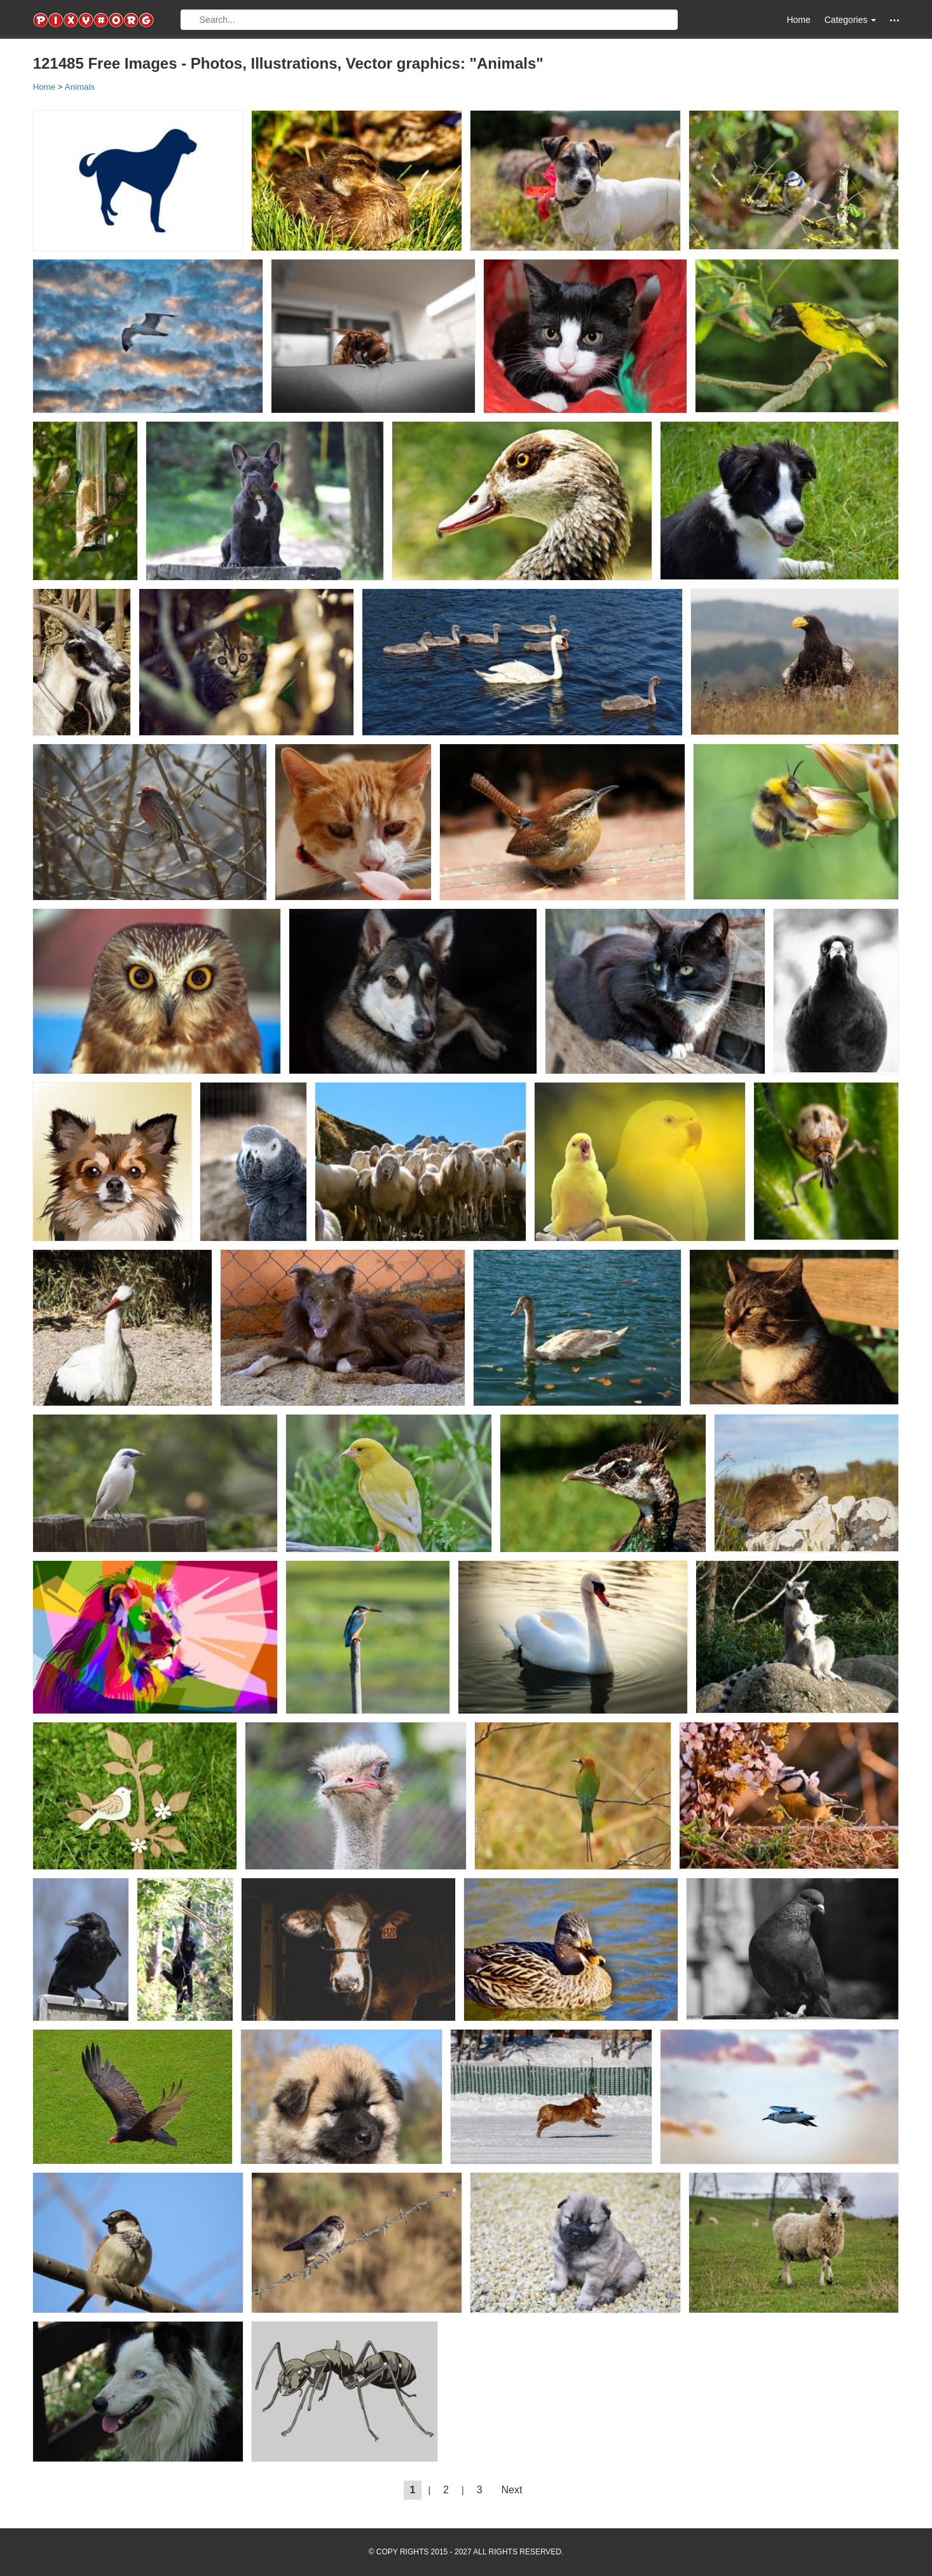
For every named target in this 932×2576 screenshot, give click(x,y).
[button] (894, 20)
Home (798, 20)
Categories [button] (851, 20)
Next (512, 2489)
